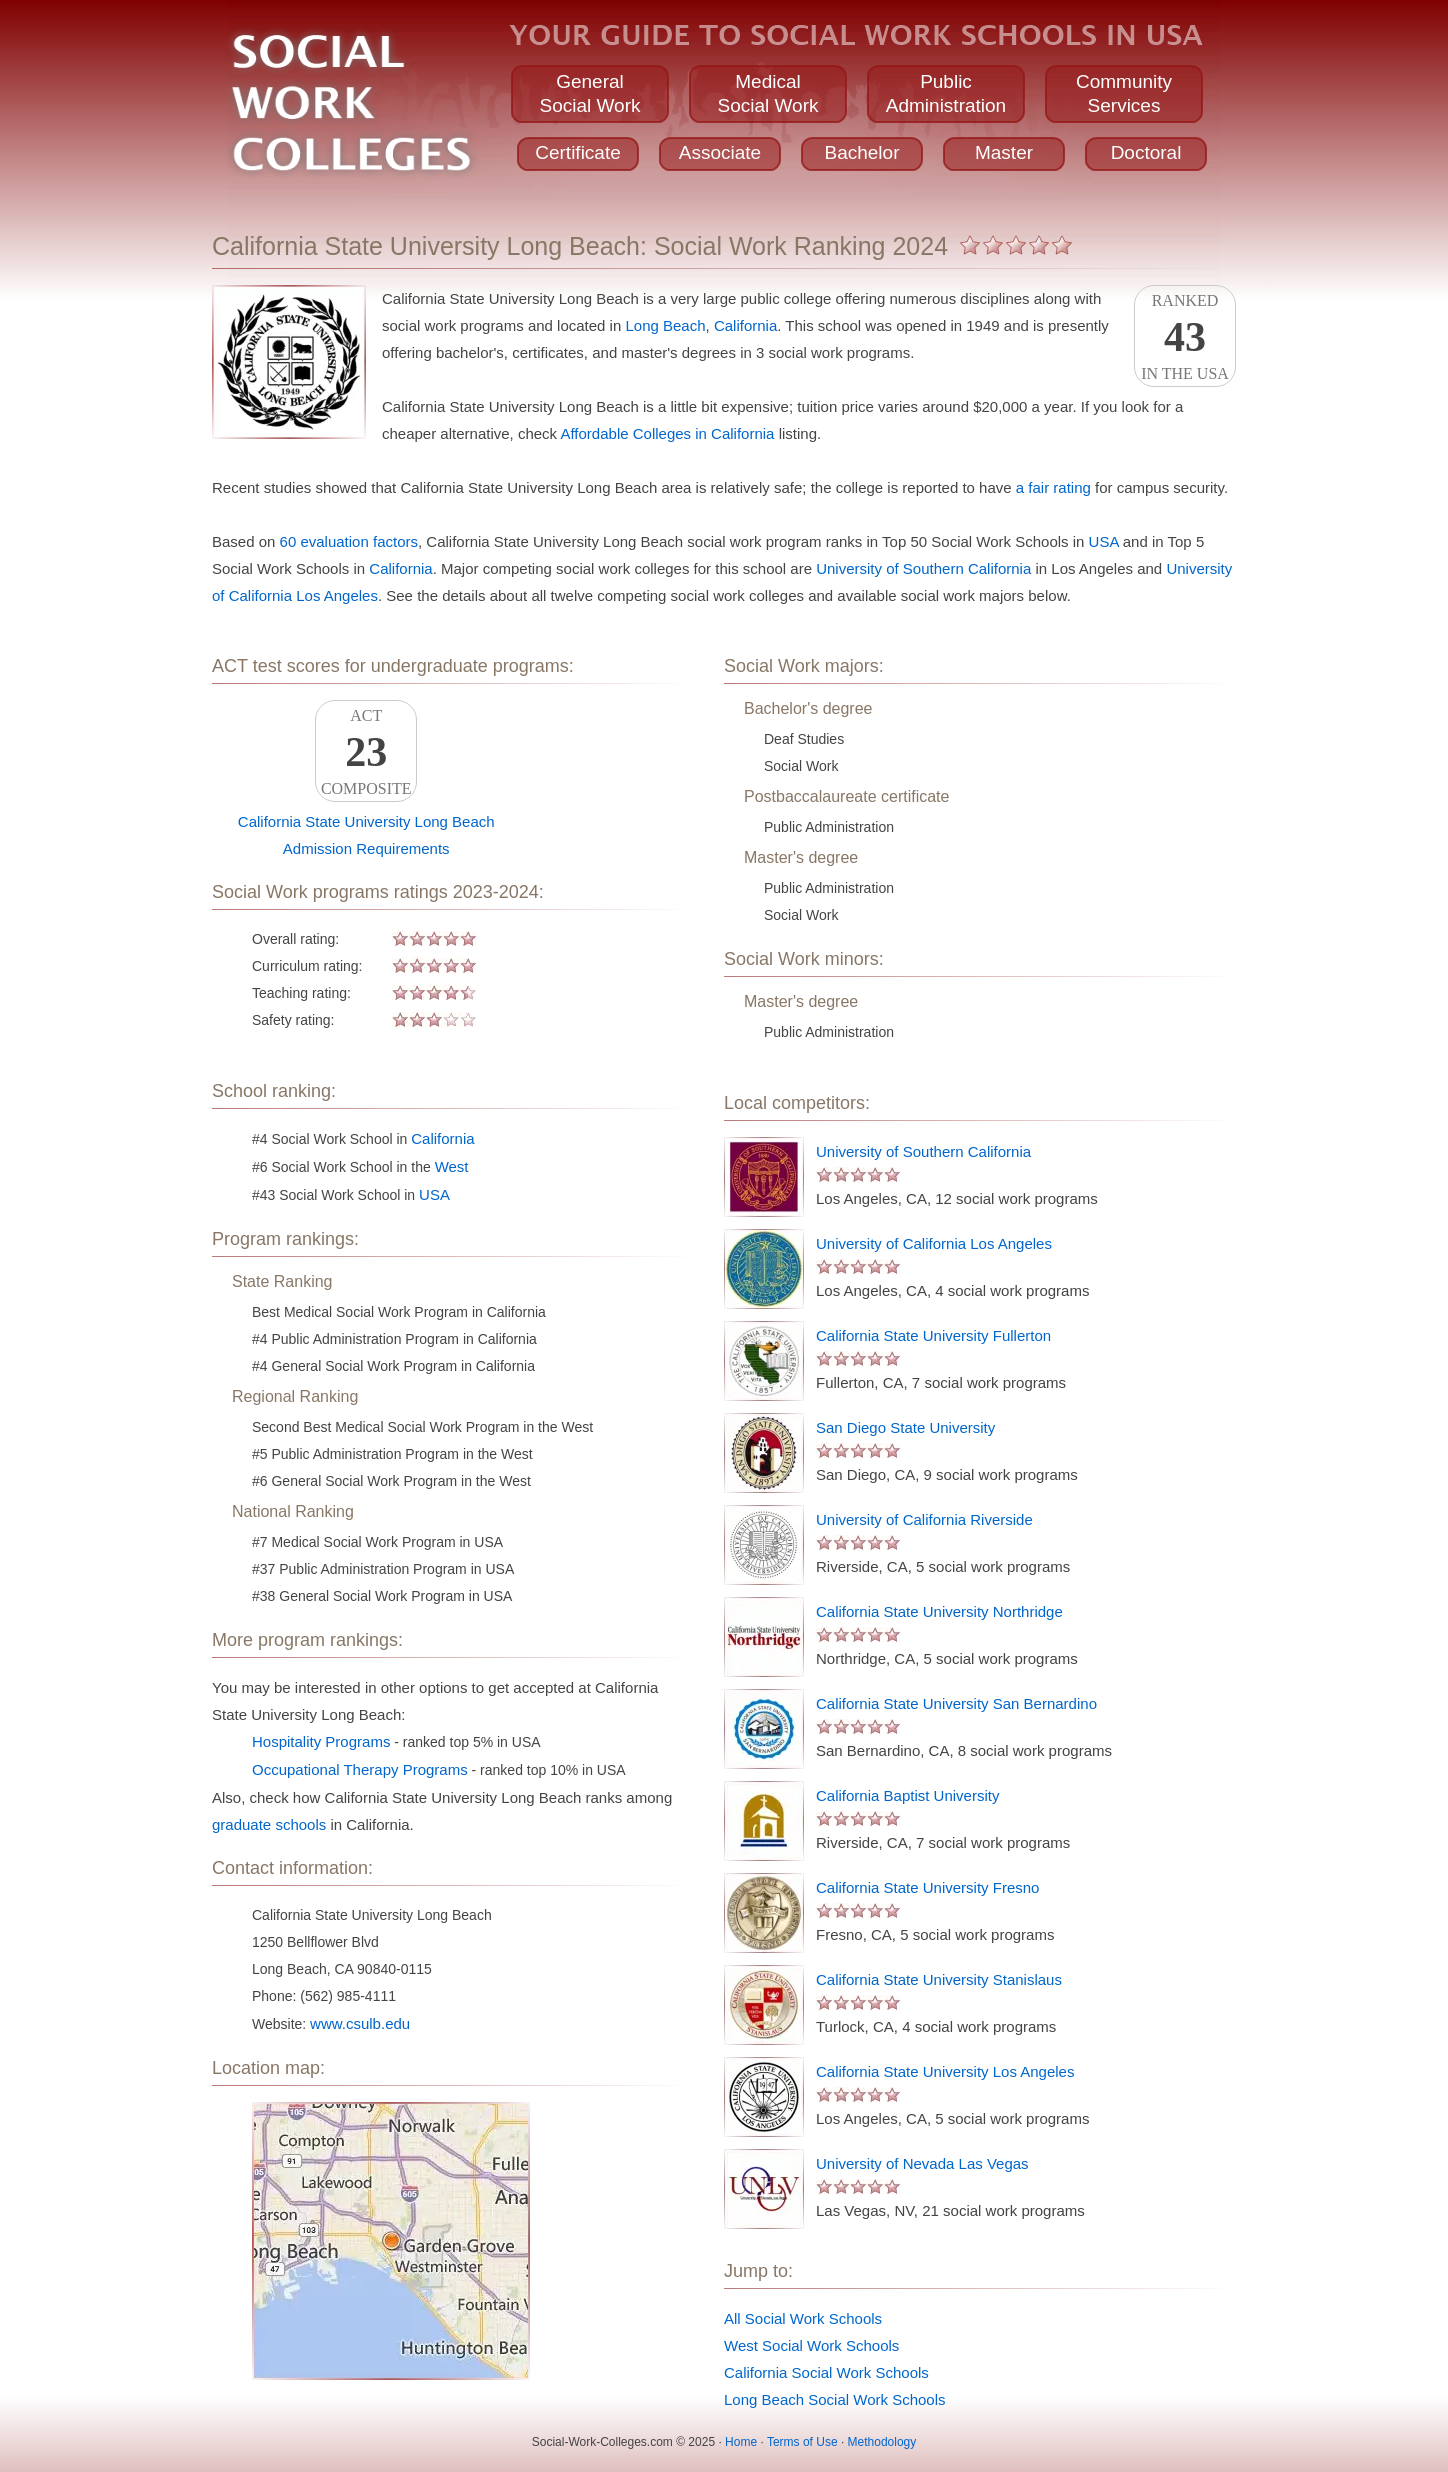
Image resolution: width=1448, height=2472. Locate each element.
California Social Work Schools (826, 2372)
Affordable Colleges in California (667, 433)
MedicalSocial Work (767, 93)
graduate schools (269, 1824)
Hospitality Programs (321, 1741)
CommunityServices (1124, 93)
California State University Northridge (939, 1611)
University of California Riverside (924, 1519)
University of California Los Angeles (934, 1243)
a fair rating (1053, 487)
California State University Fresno (927, 1887)
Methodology (882, 2442)
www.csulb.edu (360, 2023)
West (452, 1166)
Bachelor (862, 152)
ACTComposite (366, 752)
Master (1004, 152)
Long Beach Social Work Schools (835, 2399)
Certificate (578, 152)
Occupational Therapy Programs (360, 1769)
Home (741, 2442)
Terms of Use (802, 2442)
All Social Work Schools (803, 2318)
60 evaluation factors (349, 541)
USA (1104, 541)
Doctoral (1146, 152)
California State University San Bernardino (956, 1703)
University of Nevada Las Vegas (922, 2163)
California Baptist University (907, 1795)
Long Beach (665, 325)
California (745, 325)
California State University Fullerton (933, 1335)
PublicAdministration (946, 93)
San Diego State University (905, 1427)
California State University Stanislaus (939, 1979)
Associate (720, 152)
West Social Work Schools (811, 2345)
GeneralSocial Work (589, 93)
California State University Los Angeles (945, 2071)
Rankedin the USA (1185, 337)
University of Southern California (923, 568)
